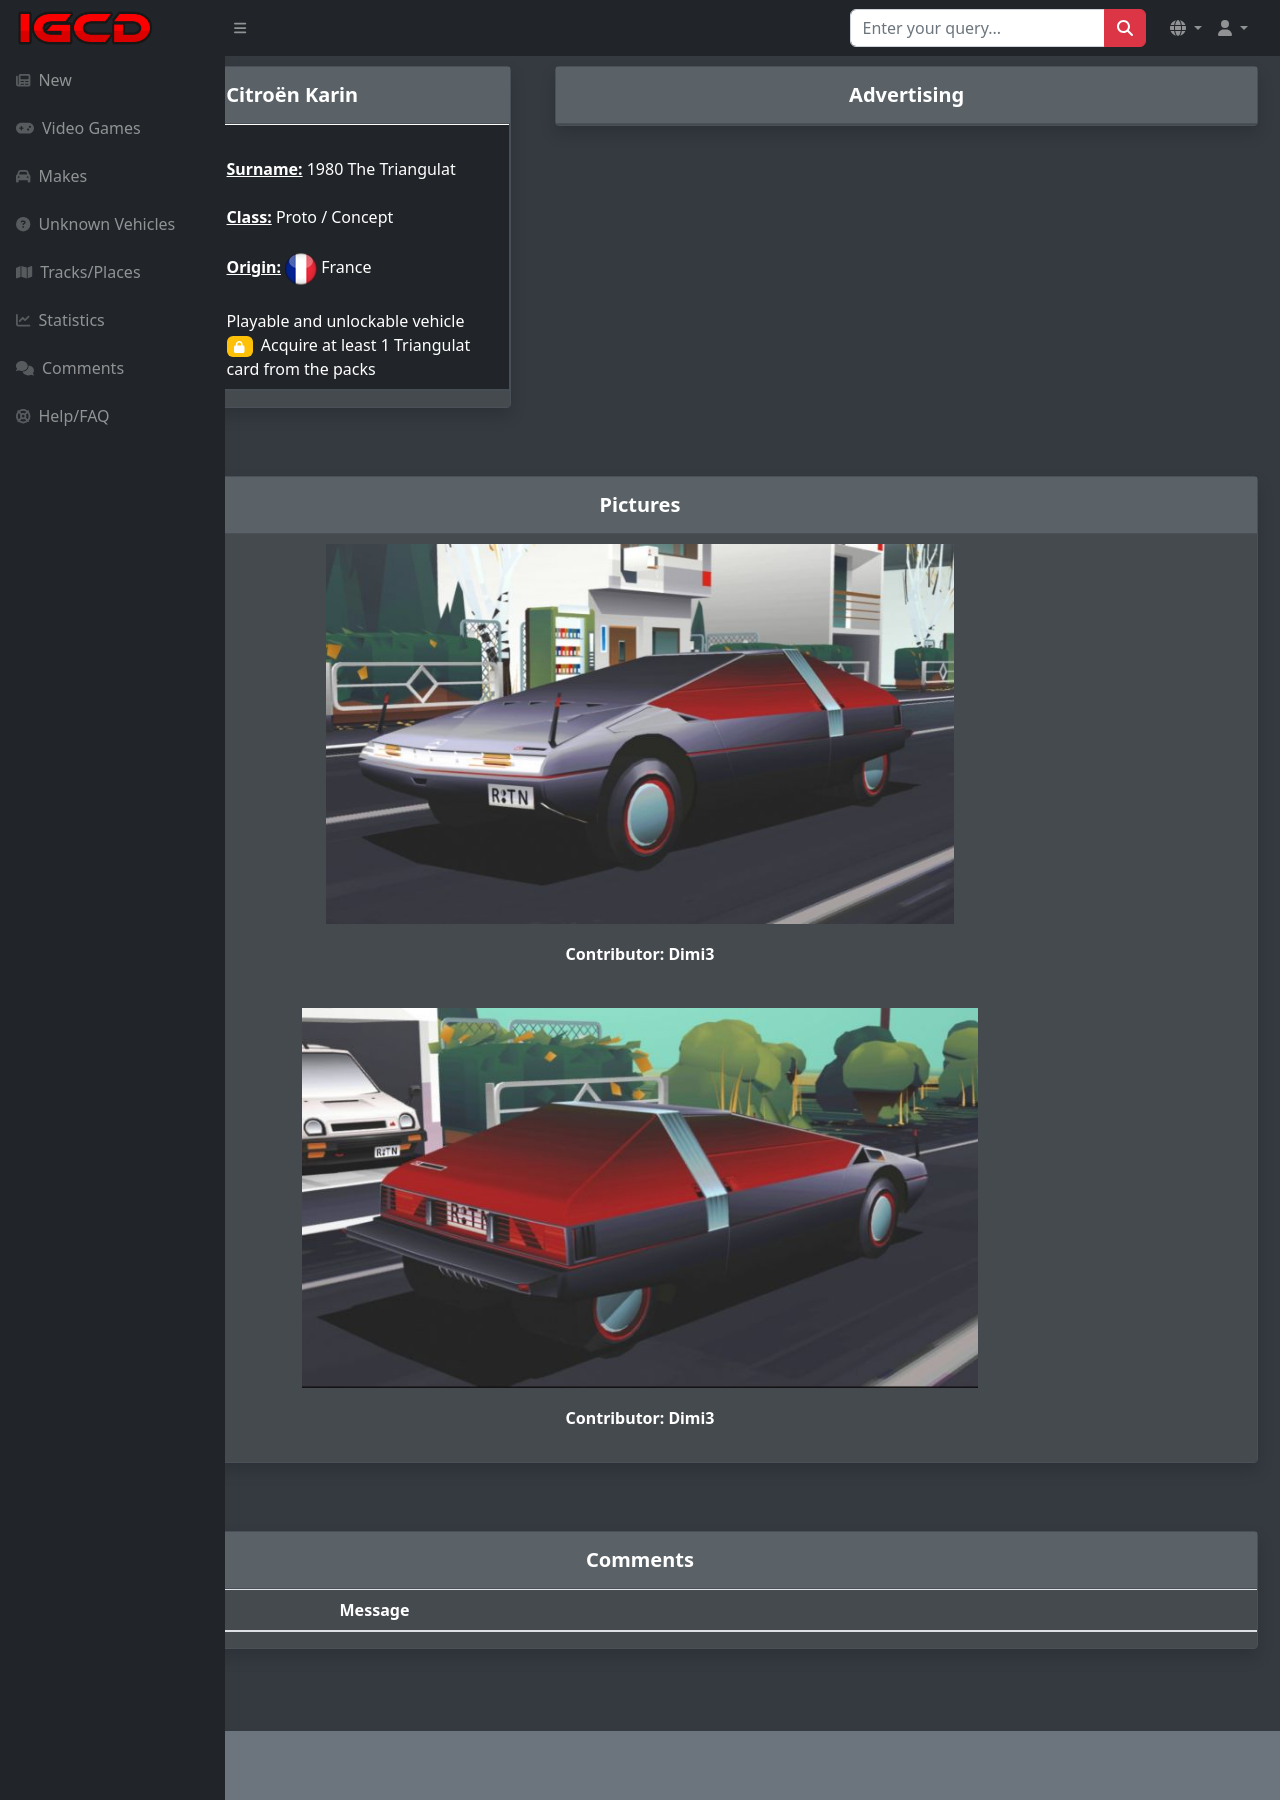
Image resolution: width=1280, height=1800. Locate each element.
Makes (51, 176)
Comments (70, 368)
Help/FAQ (63, 416)
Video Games (78, 128)
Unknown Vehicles (95, 224)
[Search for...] (977, 28)
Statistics (60, 320)
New (44, 80)
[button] (1186, 28)
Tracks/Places (78, 272)
